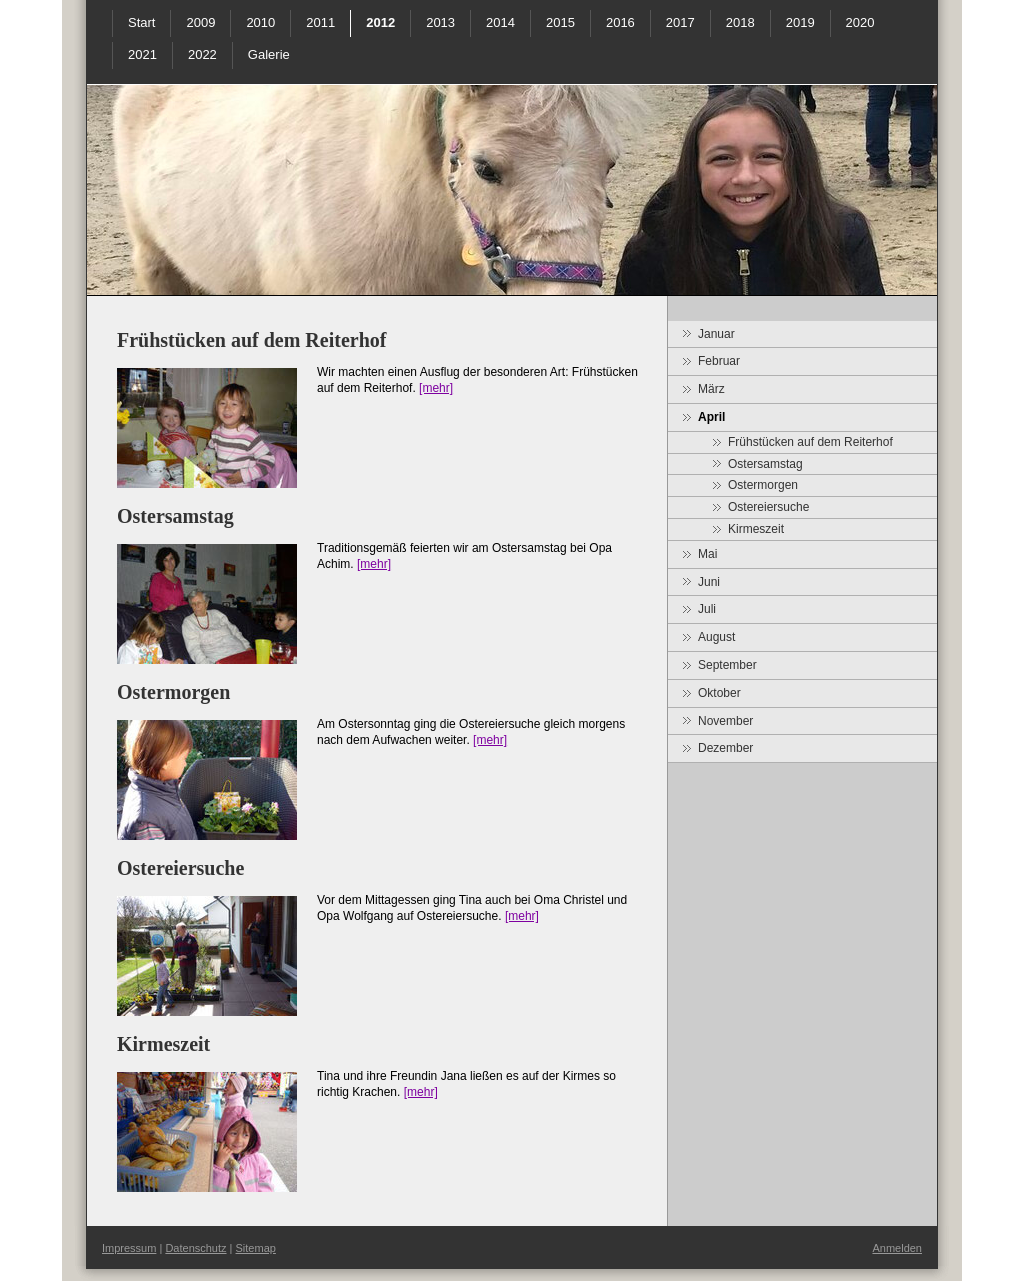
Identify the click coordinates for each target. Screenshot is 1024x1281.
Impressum (129, 1248)
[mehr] (436, 388)
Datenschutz (195, 1248)
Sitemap (256, 1248)
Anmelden (897, 1248)
